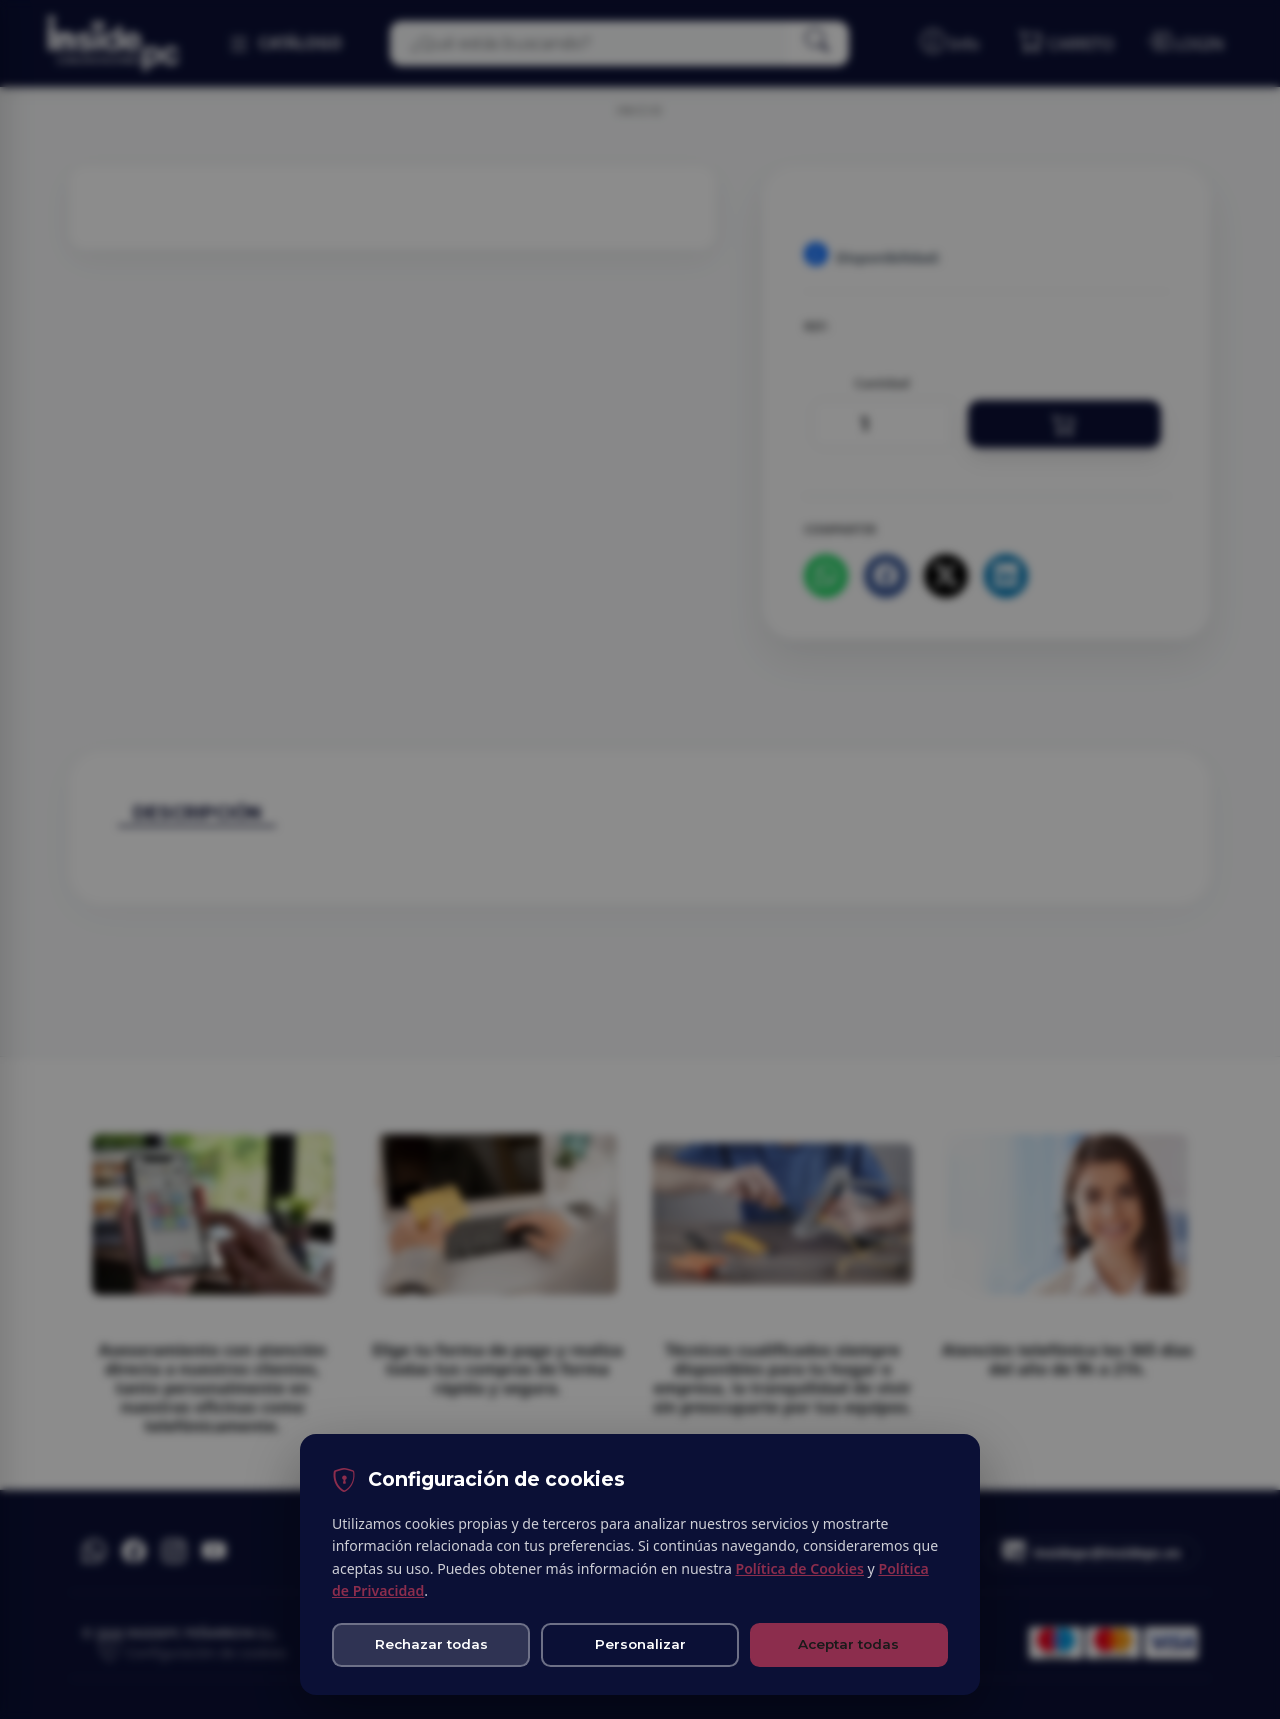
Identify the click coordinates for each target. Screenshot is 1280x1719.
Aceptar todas (848, 1644)
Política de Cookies (799, 1568)
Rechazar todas (431, 1644)
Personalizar (640, 1644)
